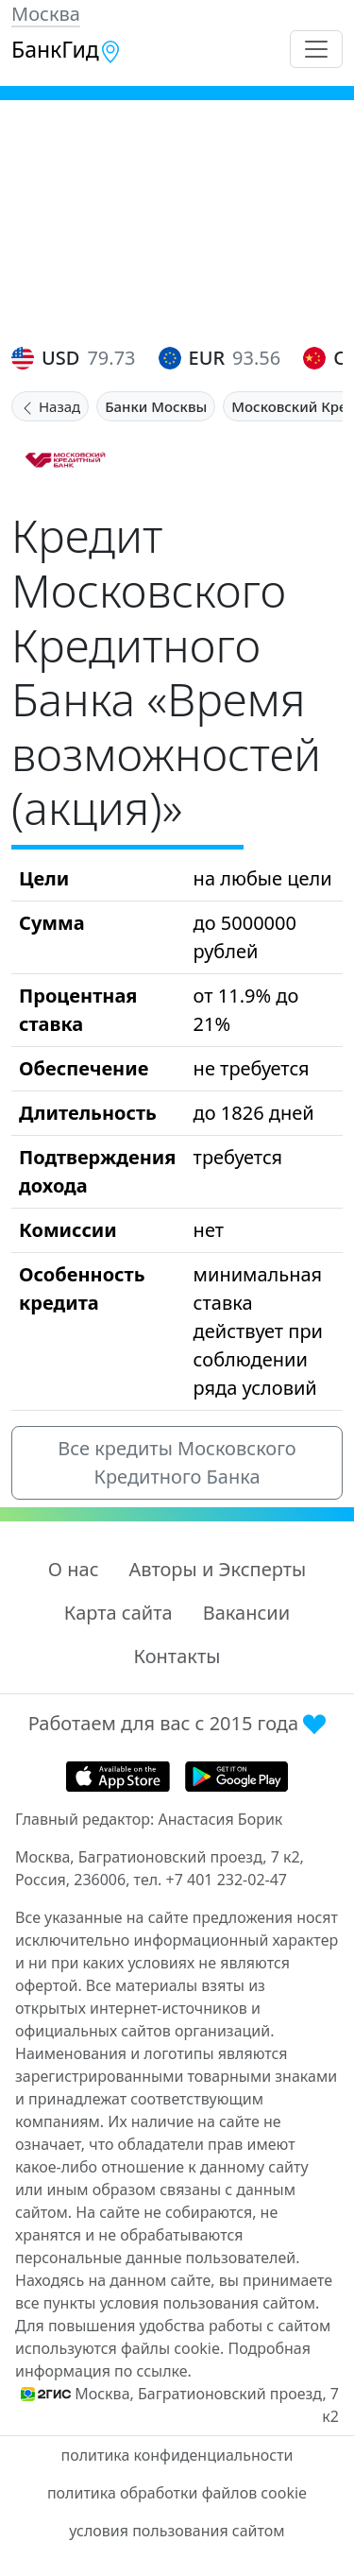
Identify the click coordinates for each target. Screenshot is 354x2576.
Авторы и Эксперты (218, 1569)
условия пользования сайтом (176, 2530)
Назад (50, 406)
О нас (73, 1569)
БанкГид (66, 49)
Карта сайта (118, 1612)
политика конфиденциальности (176, 2455)
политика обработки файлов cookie (177, 2492)
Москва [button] (45, 13)
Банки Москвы (156, 406)
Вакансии (246, 1612)
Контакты (177, 1656)
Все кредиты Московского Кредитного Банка (176, 1462)
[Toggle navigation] (316, 49)
